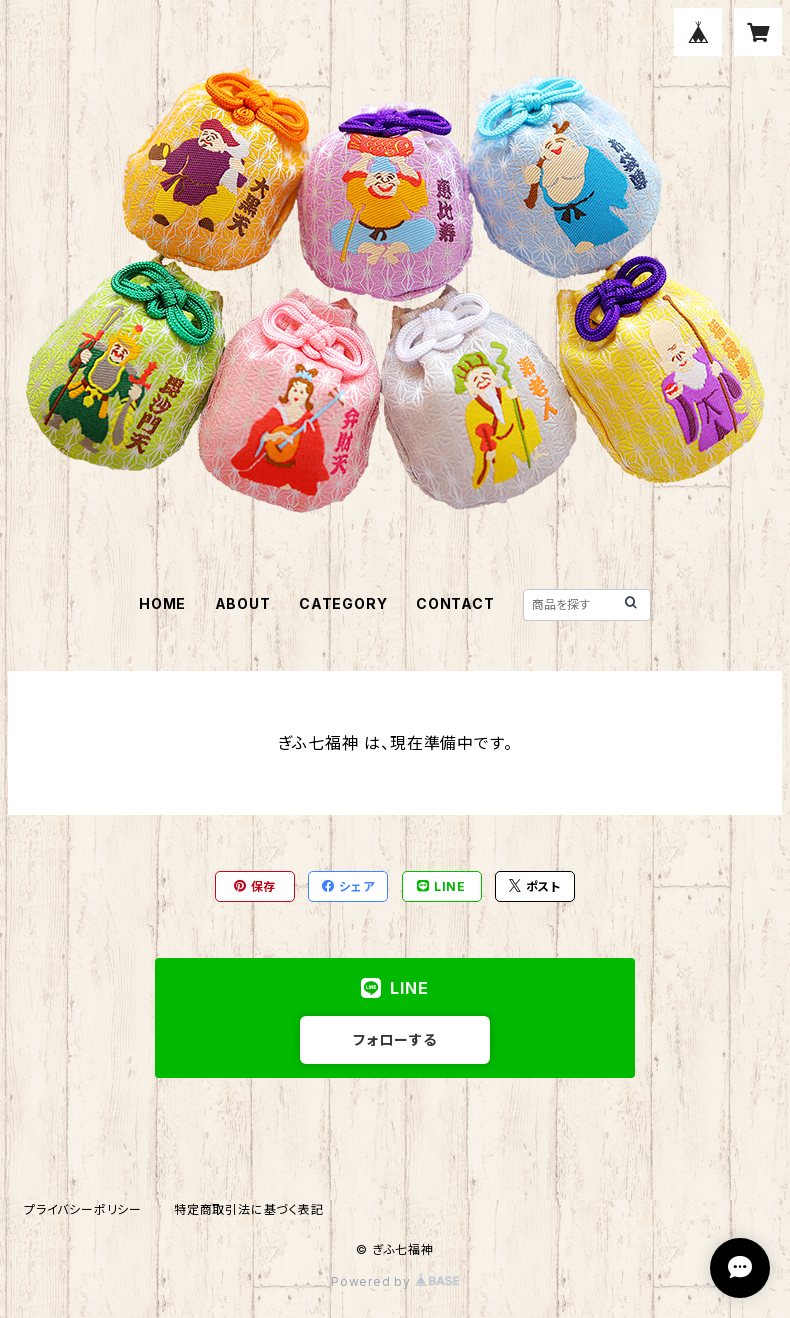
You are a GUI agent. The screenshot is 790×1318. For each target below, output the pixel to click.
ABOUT (243, 603)
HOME (162, 603)
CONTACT (455, 603)
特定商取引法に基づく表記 (249, 1209)
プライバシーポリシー (83, 1209)
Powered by (395, 1281)
